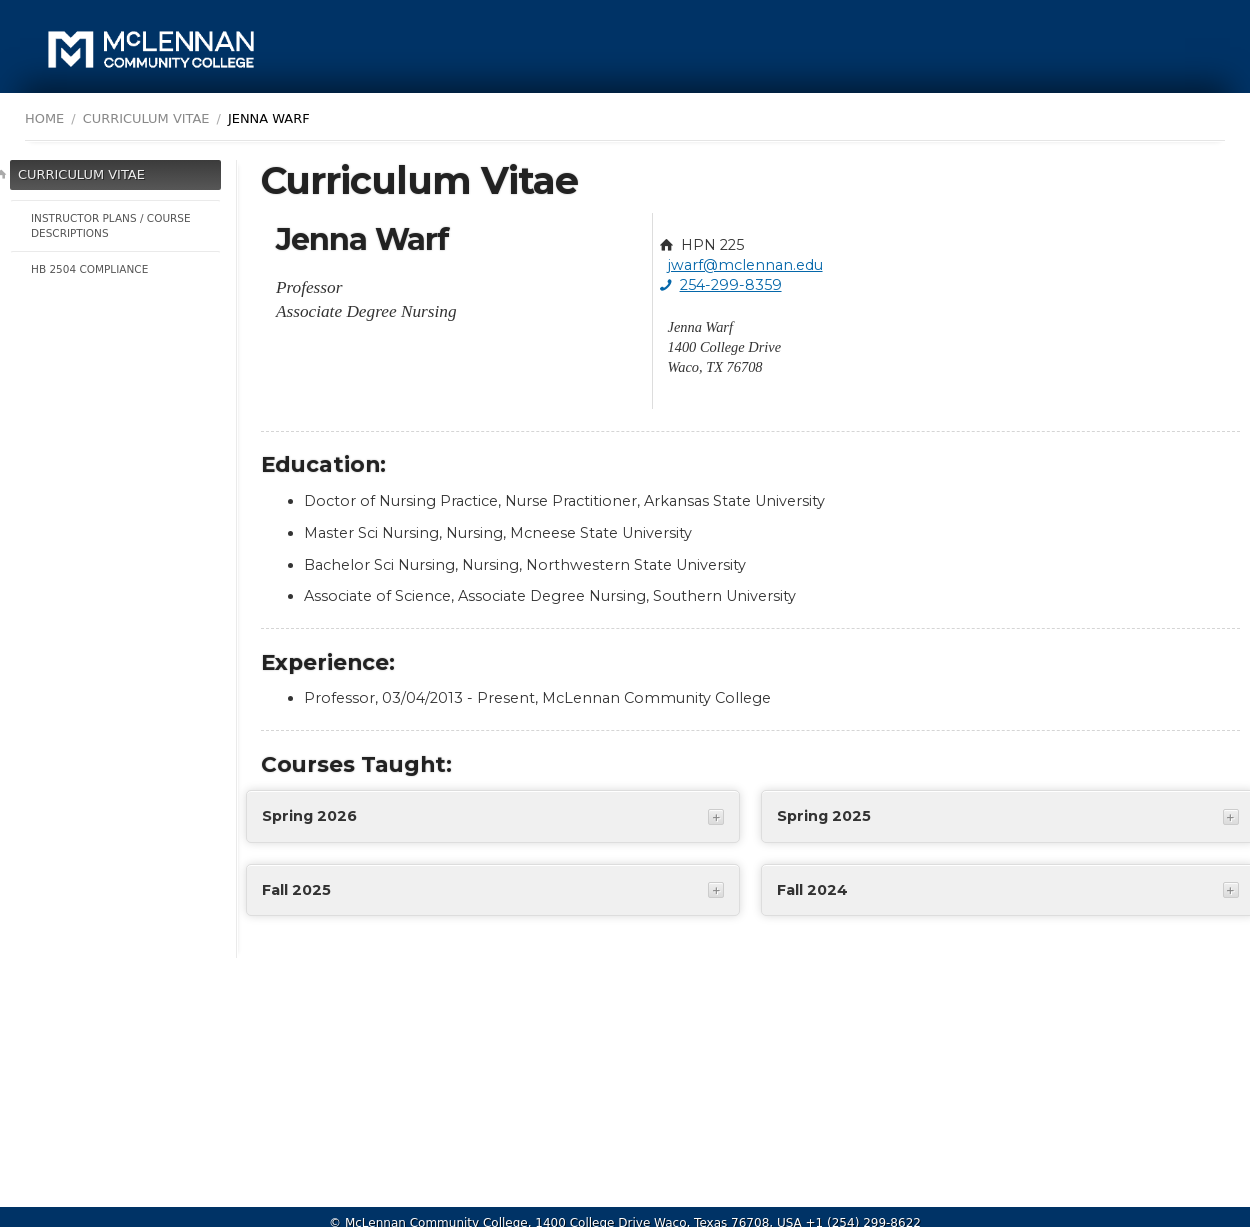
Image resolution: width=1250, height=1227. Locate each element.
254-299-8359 (731, 285)
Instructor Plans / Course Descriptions (111, 225)
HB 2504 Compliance (89, 269)
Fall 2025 (296, 890)
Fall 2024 (812, 890)
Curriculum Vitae (81, 174)
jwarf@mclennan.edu (745, 265)
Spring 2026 (309, 816)
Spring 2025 (824, 816)
